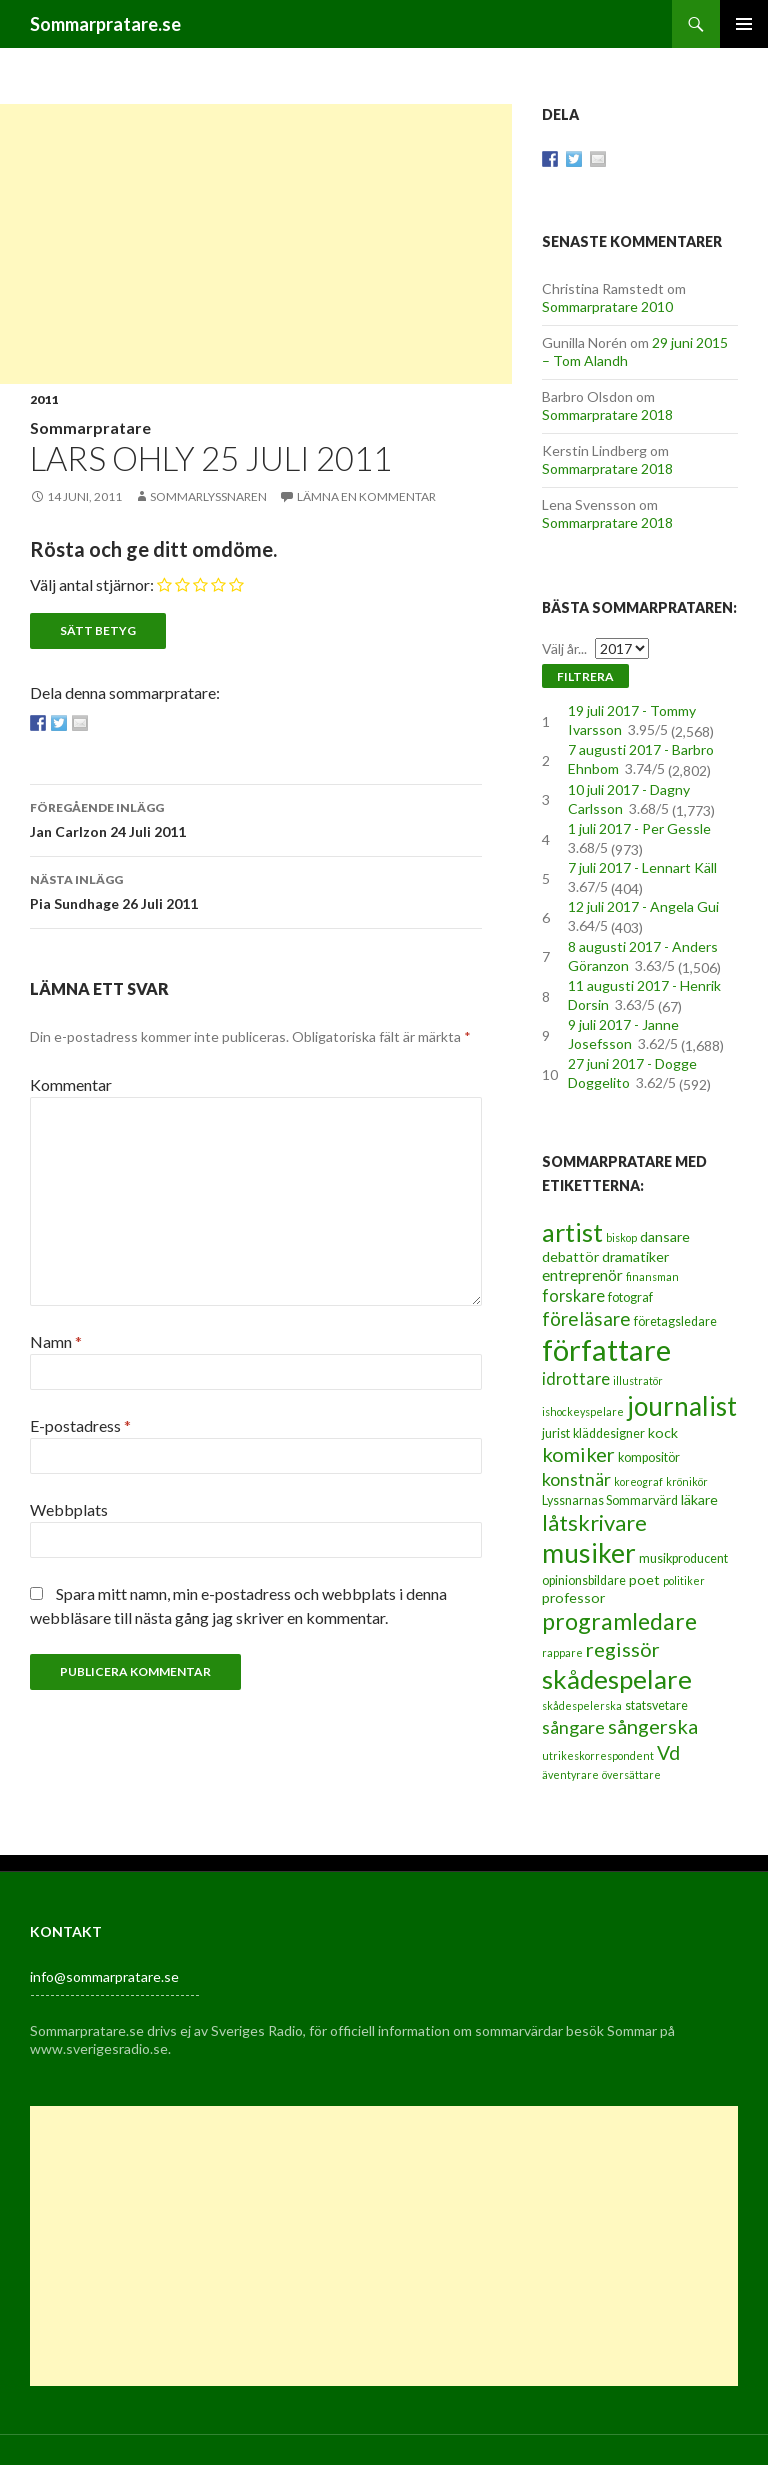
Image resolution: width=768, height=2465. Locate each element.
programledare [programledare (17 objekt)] (619, 1621)
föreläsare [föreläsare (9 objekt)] (586, 1318)
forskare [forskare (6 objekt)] (573, 1296)
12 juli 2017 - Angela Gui (643, 906)
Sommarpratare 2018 (607, 414)
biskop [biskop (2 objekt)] (621, 1237)
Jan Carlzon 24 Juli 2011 (256, 818)
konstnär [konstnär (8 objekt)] (576, 1479)
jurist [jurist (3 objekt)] (556, 1433)
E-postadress (80, 1425)
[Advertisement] (256, 244)
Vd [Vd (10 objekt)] (668, 1752)
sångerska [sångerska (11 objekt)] (653, 1726)
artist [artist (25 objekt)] (572, 1232)
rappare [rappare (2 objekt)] (562, 1652)
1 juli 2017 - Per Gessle (639, 828)
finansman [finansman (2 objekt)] (652, 1276)
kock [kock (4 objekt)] (663, 1432)
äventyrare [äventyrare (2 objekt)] (570, 1774)
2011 (44, 399)
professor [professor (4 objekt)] (573, 1597)
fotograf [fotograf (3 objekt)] (630, 1297)
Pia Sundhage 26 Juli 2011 (256, 890)
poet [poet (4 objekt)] (644, 1579)
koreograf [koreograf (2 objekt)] (638, 1481)
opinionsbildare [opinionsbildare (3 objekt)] (584, 1580)
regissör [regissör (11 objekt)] (623, 1649)
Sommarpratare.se (105, 24)
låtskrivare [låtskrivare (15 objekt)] (594, 1522)
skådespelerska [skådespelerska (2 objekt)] (582, 1705)
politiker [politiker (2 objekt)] (684, 1580)
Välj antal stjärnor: (92, 584)
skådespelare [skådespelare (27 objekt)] (617, 1679)
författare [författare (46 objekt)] (606, 1349)
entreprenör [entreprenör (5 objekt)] (582, 1275)
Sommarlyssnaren (208, 496)
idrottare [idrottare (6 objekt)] (576, 1379)
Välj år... (564, 648)
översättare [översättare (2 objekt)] (631, 1774)
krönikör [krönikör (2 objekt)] (687, 1481)
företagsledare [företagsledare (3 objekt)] (675, 1321)
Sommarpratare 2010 (607, 306)
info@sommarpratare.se (104, 1976)
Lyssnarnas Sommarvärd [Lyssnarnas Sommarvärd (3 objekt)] (610, 1500)
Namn (56, 1341)
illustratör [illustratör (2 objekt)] (638, 1380)
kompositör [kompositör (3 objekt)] (649, 1457)
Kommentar (71, 1084)
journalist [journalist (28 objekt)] (682, 1406)
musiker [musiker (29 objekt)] (589, 1553)
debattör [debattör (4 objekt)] (570, 1256)
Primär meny (744, 24)
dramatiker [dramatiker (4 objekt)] (635, 1256)
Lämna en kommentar (366, 496)
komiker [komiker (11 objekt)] (578, 1454)
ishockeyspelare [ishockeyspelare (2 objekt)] (583, 1411)
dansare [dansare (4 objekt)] (665, 1236)
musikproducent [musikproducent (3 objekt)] (683, 1558)
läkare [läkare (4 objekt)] (699, 1499)
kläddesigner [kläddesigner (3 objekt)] (609, 1433)
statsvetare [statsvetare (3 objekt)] (656, 1705)
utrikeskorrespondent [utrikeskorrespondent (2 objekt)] (598, 1755)
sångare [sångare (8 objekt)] (573, 1727)
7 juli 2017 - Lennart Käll (642, 867)
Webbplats (69, 1509)
